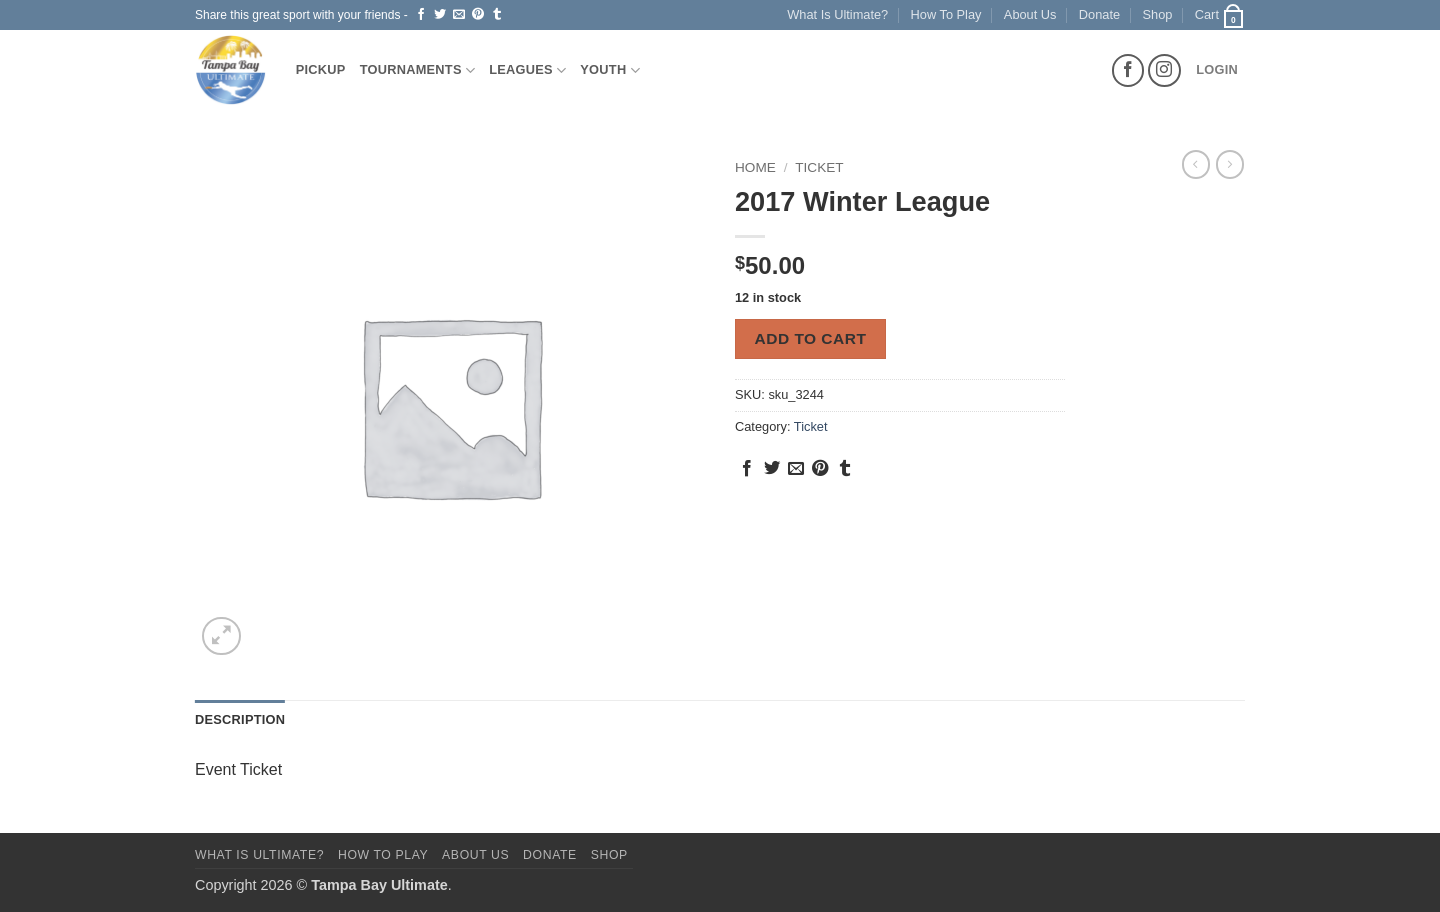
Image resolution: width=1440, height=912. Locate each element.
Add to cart (811, 338)
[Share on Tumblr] (497, 15)
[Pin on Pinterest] (478, 15)
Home (755, 167)
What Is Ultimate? (837, 14)
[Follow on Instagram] (1164, 70)
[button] (1220, 15)
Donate (1099, 14)
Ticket (819, 167)
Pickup (321, 69)
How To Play (946, 14)
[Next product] (1196, 164)
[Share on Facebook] (421, 15)
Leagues (527, 70)
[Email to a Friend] (459, 15)
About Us (1030, 14)
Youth (610, 70)
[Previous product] (1230, 164)
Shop (1158, 14)
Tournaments (418, 70)
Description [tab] (240, 719)
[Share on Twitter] (440, 15)
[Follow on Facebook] (1128, 70)
